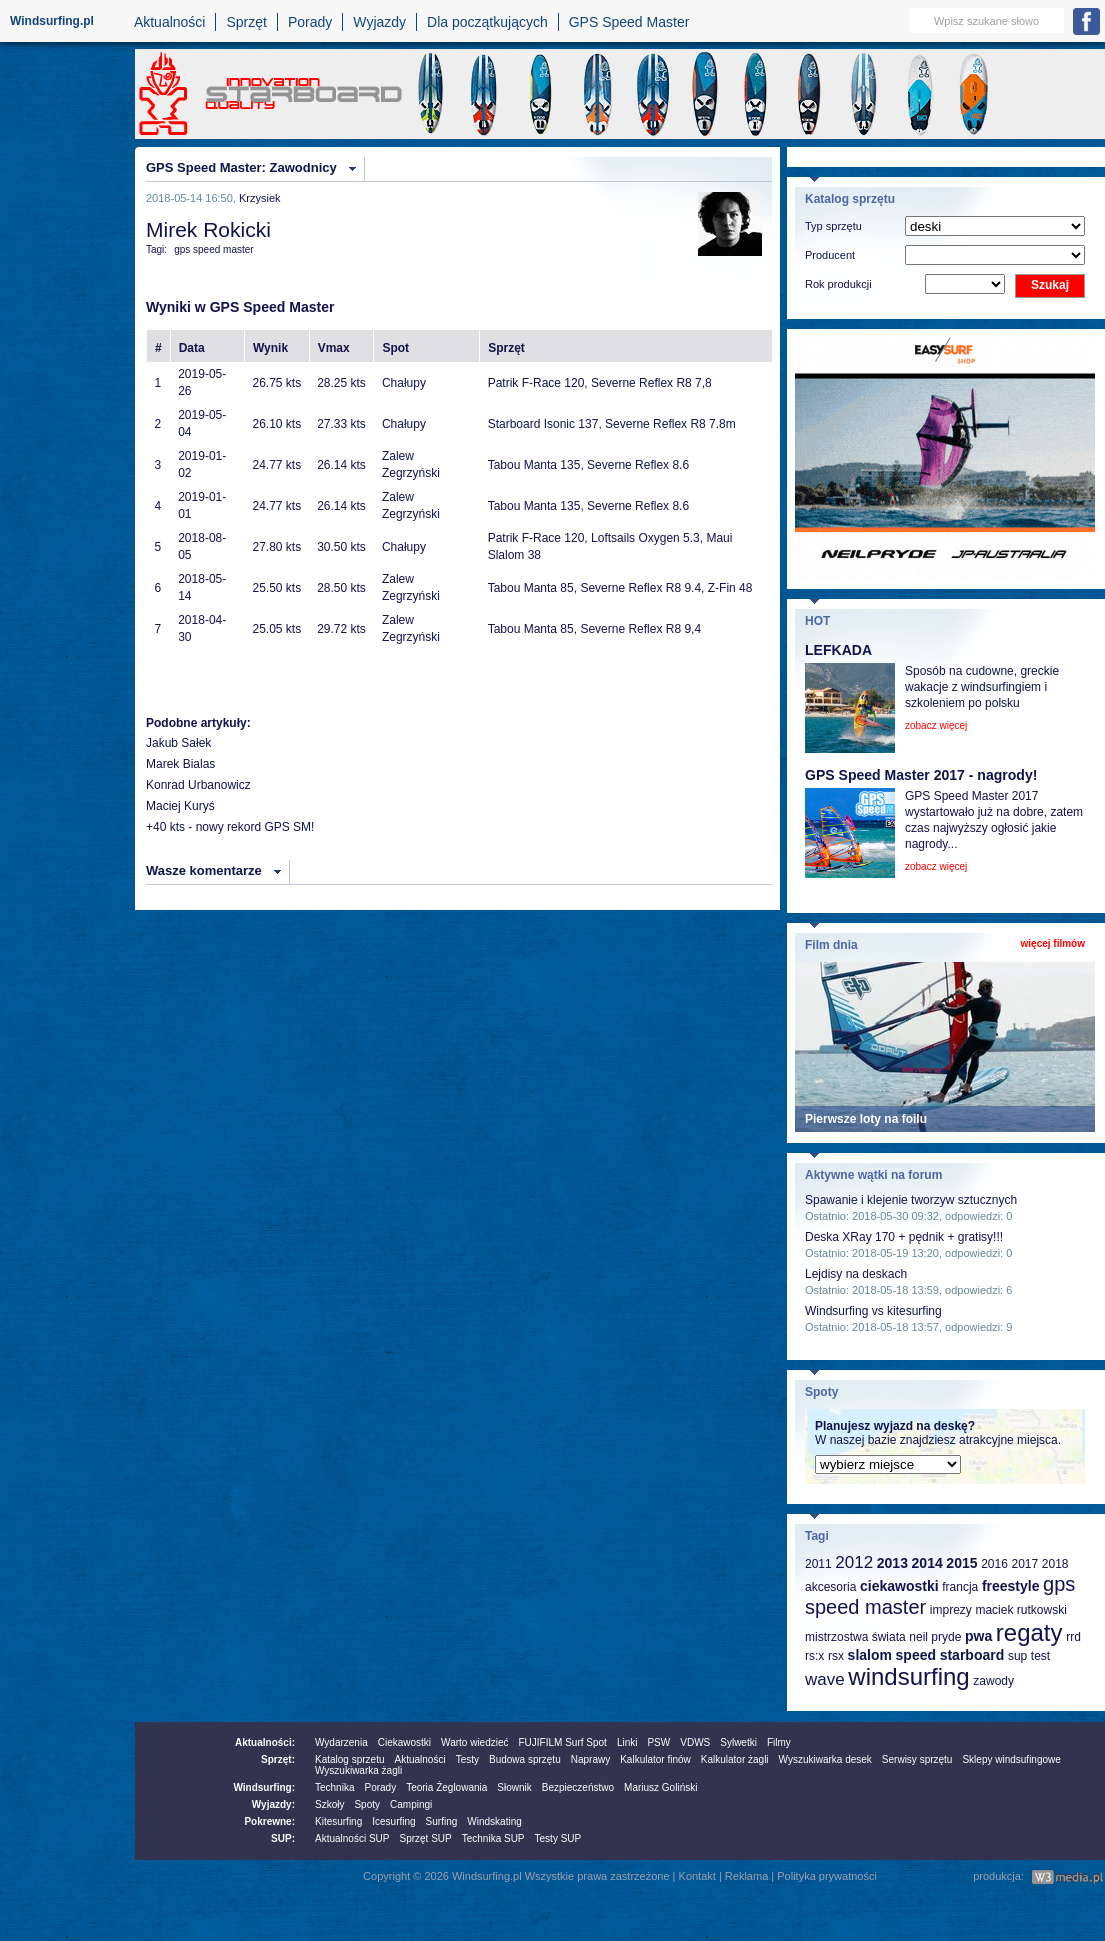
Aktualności (170, 22)
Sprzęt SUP (425, 1838)
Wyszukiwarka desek (825, 1759)
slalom (870, 1655)
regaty (1029, 1632)
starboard (972, 1655)
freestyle (1011, 1586)
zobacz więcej (936, 725)
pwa (978, 1636)
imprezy (951, 1610)
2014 (927, 1563)
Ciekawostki (404, 1742)
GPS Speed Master (629, 22)
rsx (836, 1656)
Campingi (411, 1804)
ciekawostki (899, 1586)
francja (960, 1587)
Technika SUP (493, 1838)
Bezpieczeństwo (578, 1787)
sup (1017, 1656)
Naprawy (590, 1759)
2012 (854, 1562)
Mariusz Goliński (660, 1787)
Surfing (442, 1821)
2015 (961, 1563)
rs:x (814, 1656)
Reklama (746, 1876)
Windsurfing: (264, 1787)
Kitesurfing (338, 1821)
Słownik (514, 1787)
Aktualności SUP (352, 1838)
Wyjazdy (379, 22)
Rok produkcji (838, 284)
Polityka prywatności (827, 1876)
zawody (993, 1681)
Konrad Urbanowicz (198, 785)
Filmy (779, 1742)
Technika (334, 1787)
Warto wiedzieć (474, 1742)
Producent (830, 255)
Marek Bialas (180, 764)
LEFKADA (838, 650)
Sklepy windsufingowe (1011, 1759)
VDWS (695, 1742)
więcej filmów (1053, 943)
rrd (1073, 1637)
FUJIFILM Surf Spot (563, 1742)
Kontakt (697, 1876)
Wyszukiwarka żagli (358, 1770)
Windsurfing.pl (52, 21)
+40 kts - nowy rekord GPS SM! (230, 827)
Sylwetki (738, 1742)
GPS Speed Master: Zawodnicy (241, 167)
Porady (310, 22)
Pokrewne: (269, 1821)
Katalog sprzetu (350, 1759)
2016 (994, 1564)
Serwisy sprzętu (917, 1759)
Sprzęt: (278, 1759)
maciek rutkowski (1020, 1610)
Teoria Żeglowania (446, 1787)
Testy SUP (558, 1838)
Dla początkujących (487, 22)
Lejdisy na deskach (856, 1274)
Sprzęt (246, 22)
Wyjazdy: (273, 1804)
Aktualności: (265, 1742)
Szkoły (329, 1804)
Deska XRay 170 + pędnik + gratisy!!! (904, 1237)
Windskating (494, 1821)
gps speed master (214, 249)
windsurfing (908, 1676)
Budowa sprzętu (525, 1759)
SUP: (283, 1838)
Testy (467, 1759)
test (1040, 1656)
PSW (658, 1742)
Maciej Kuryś (180, 806)
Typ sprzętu (833, 226)
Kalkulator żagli (735, 1759)
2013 (892, 1563)
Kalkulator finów (655, 1759)
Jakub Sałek (178, 743)
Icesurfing (393, 1821)
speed (916, 1655)
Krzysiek (260, 198)
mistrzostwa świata (855, 1637)
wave (825, 1679)
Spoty (367, 1804)
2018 (1055, 1564)
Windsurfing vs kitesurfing (873, 1311)
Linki (627, 1742)
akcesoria (830, 1587)
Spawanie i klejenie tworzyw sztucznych (911, 1200)
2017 (1024, 1564)
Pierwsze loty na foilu (866, 1119)
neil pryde (935, 1637)
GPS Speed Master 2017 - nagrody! (921, 775)
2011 (818, 1564)
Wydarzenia (341, 1742)
